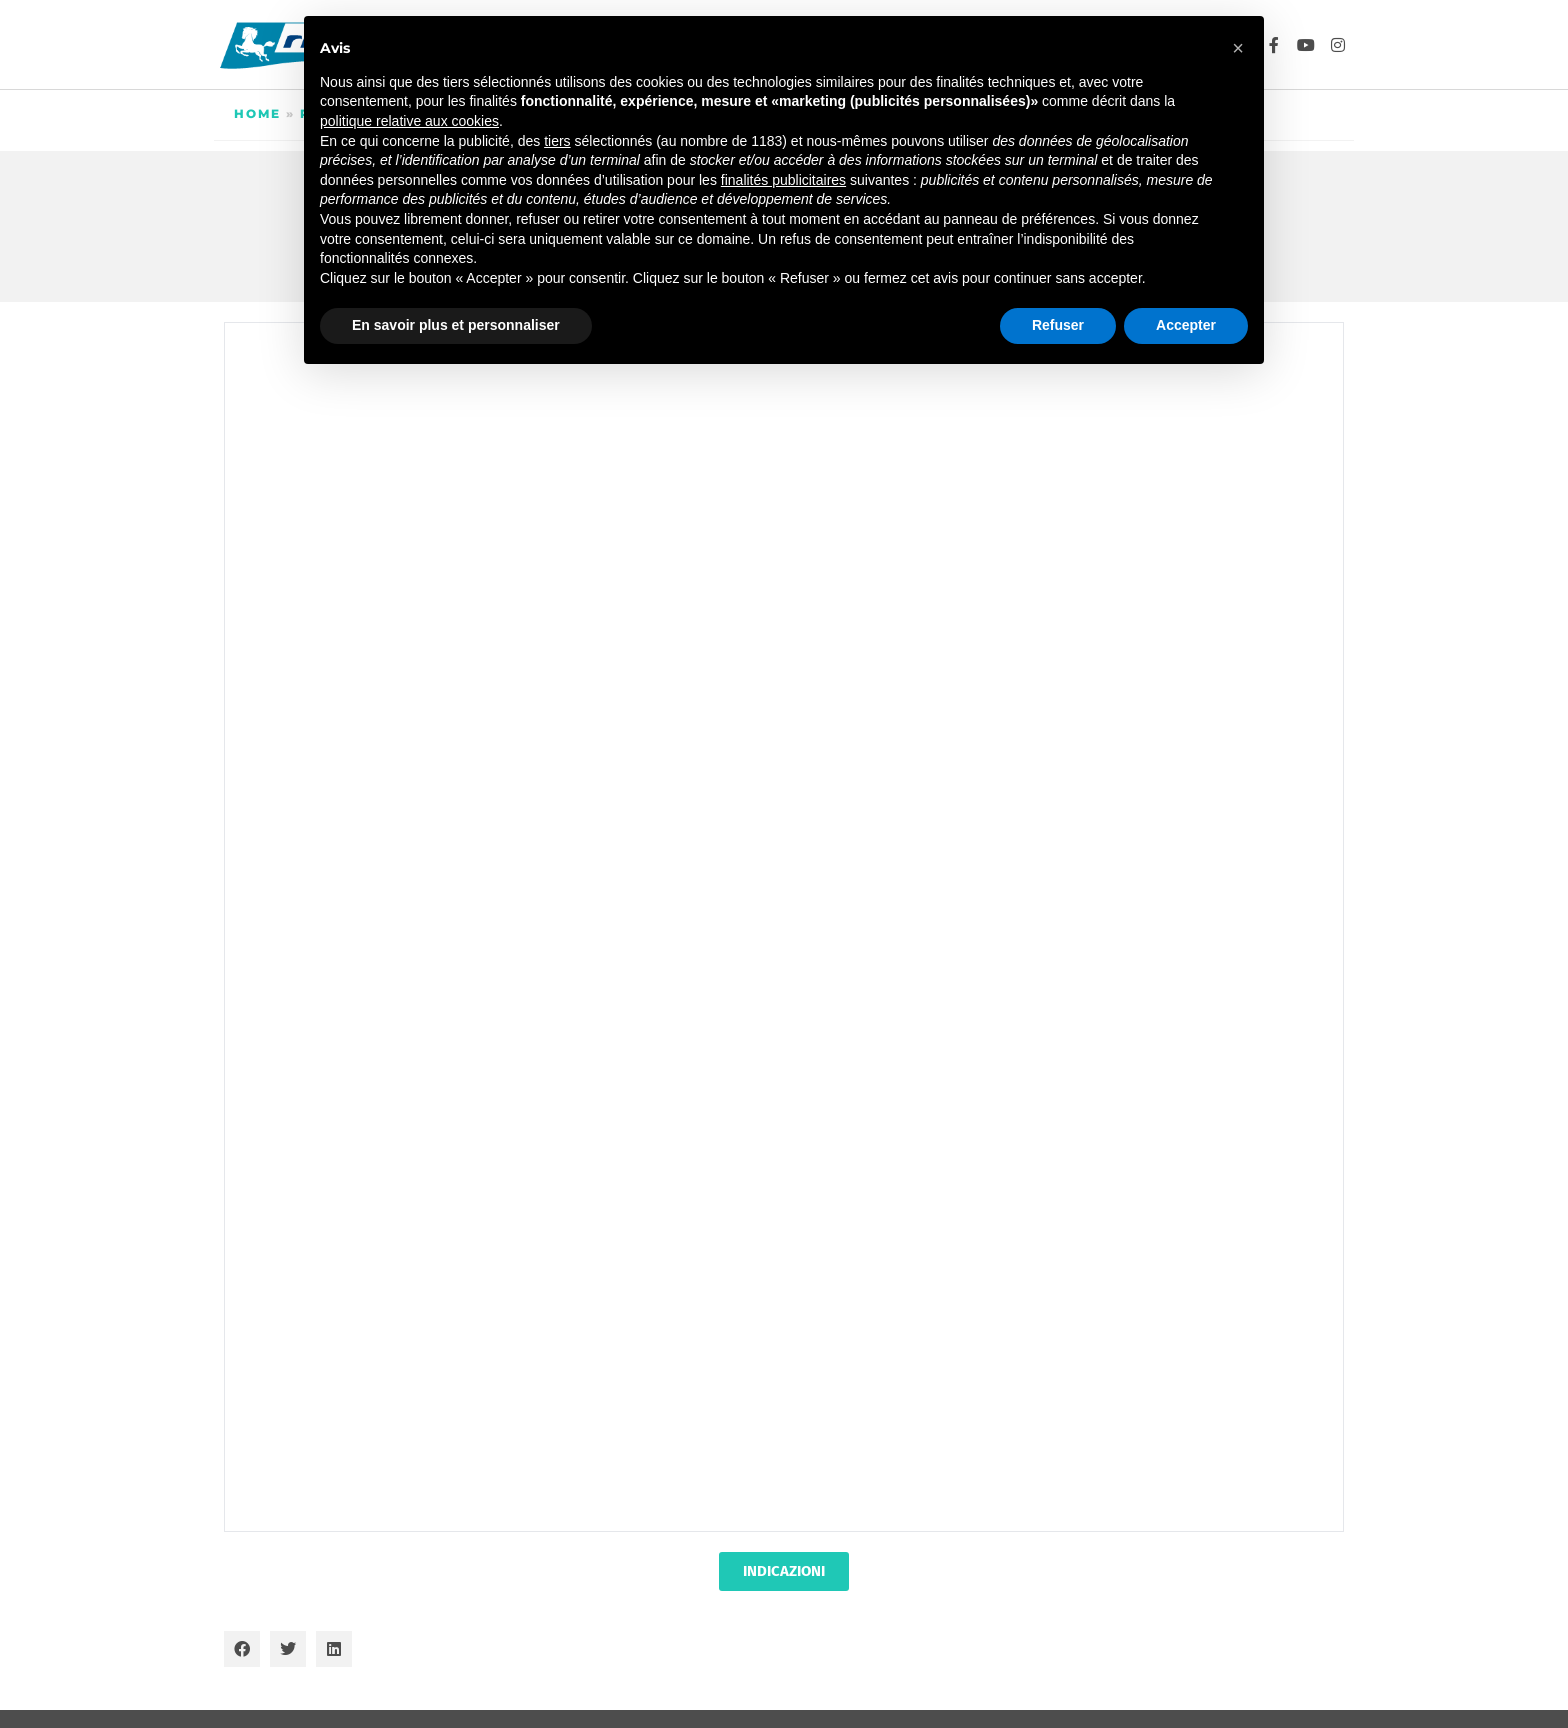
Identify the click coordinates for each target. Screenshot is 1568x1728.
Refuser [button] (1058, 325)
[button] (242, 1649)
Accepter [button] (1186, 325)
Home (257, 113)
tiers (557, 141)
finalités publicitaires (783, 180)
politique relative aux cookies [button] (409, 121)
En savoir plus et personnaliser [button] (456, 325)
